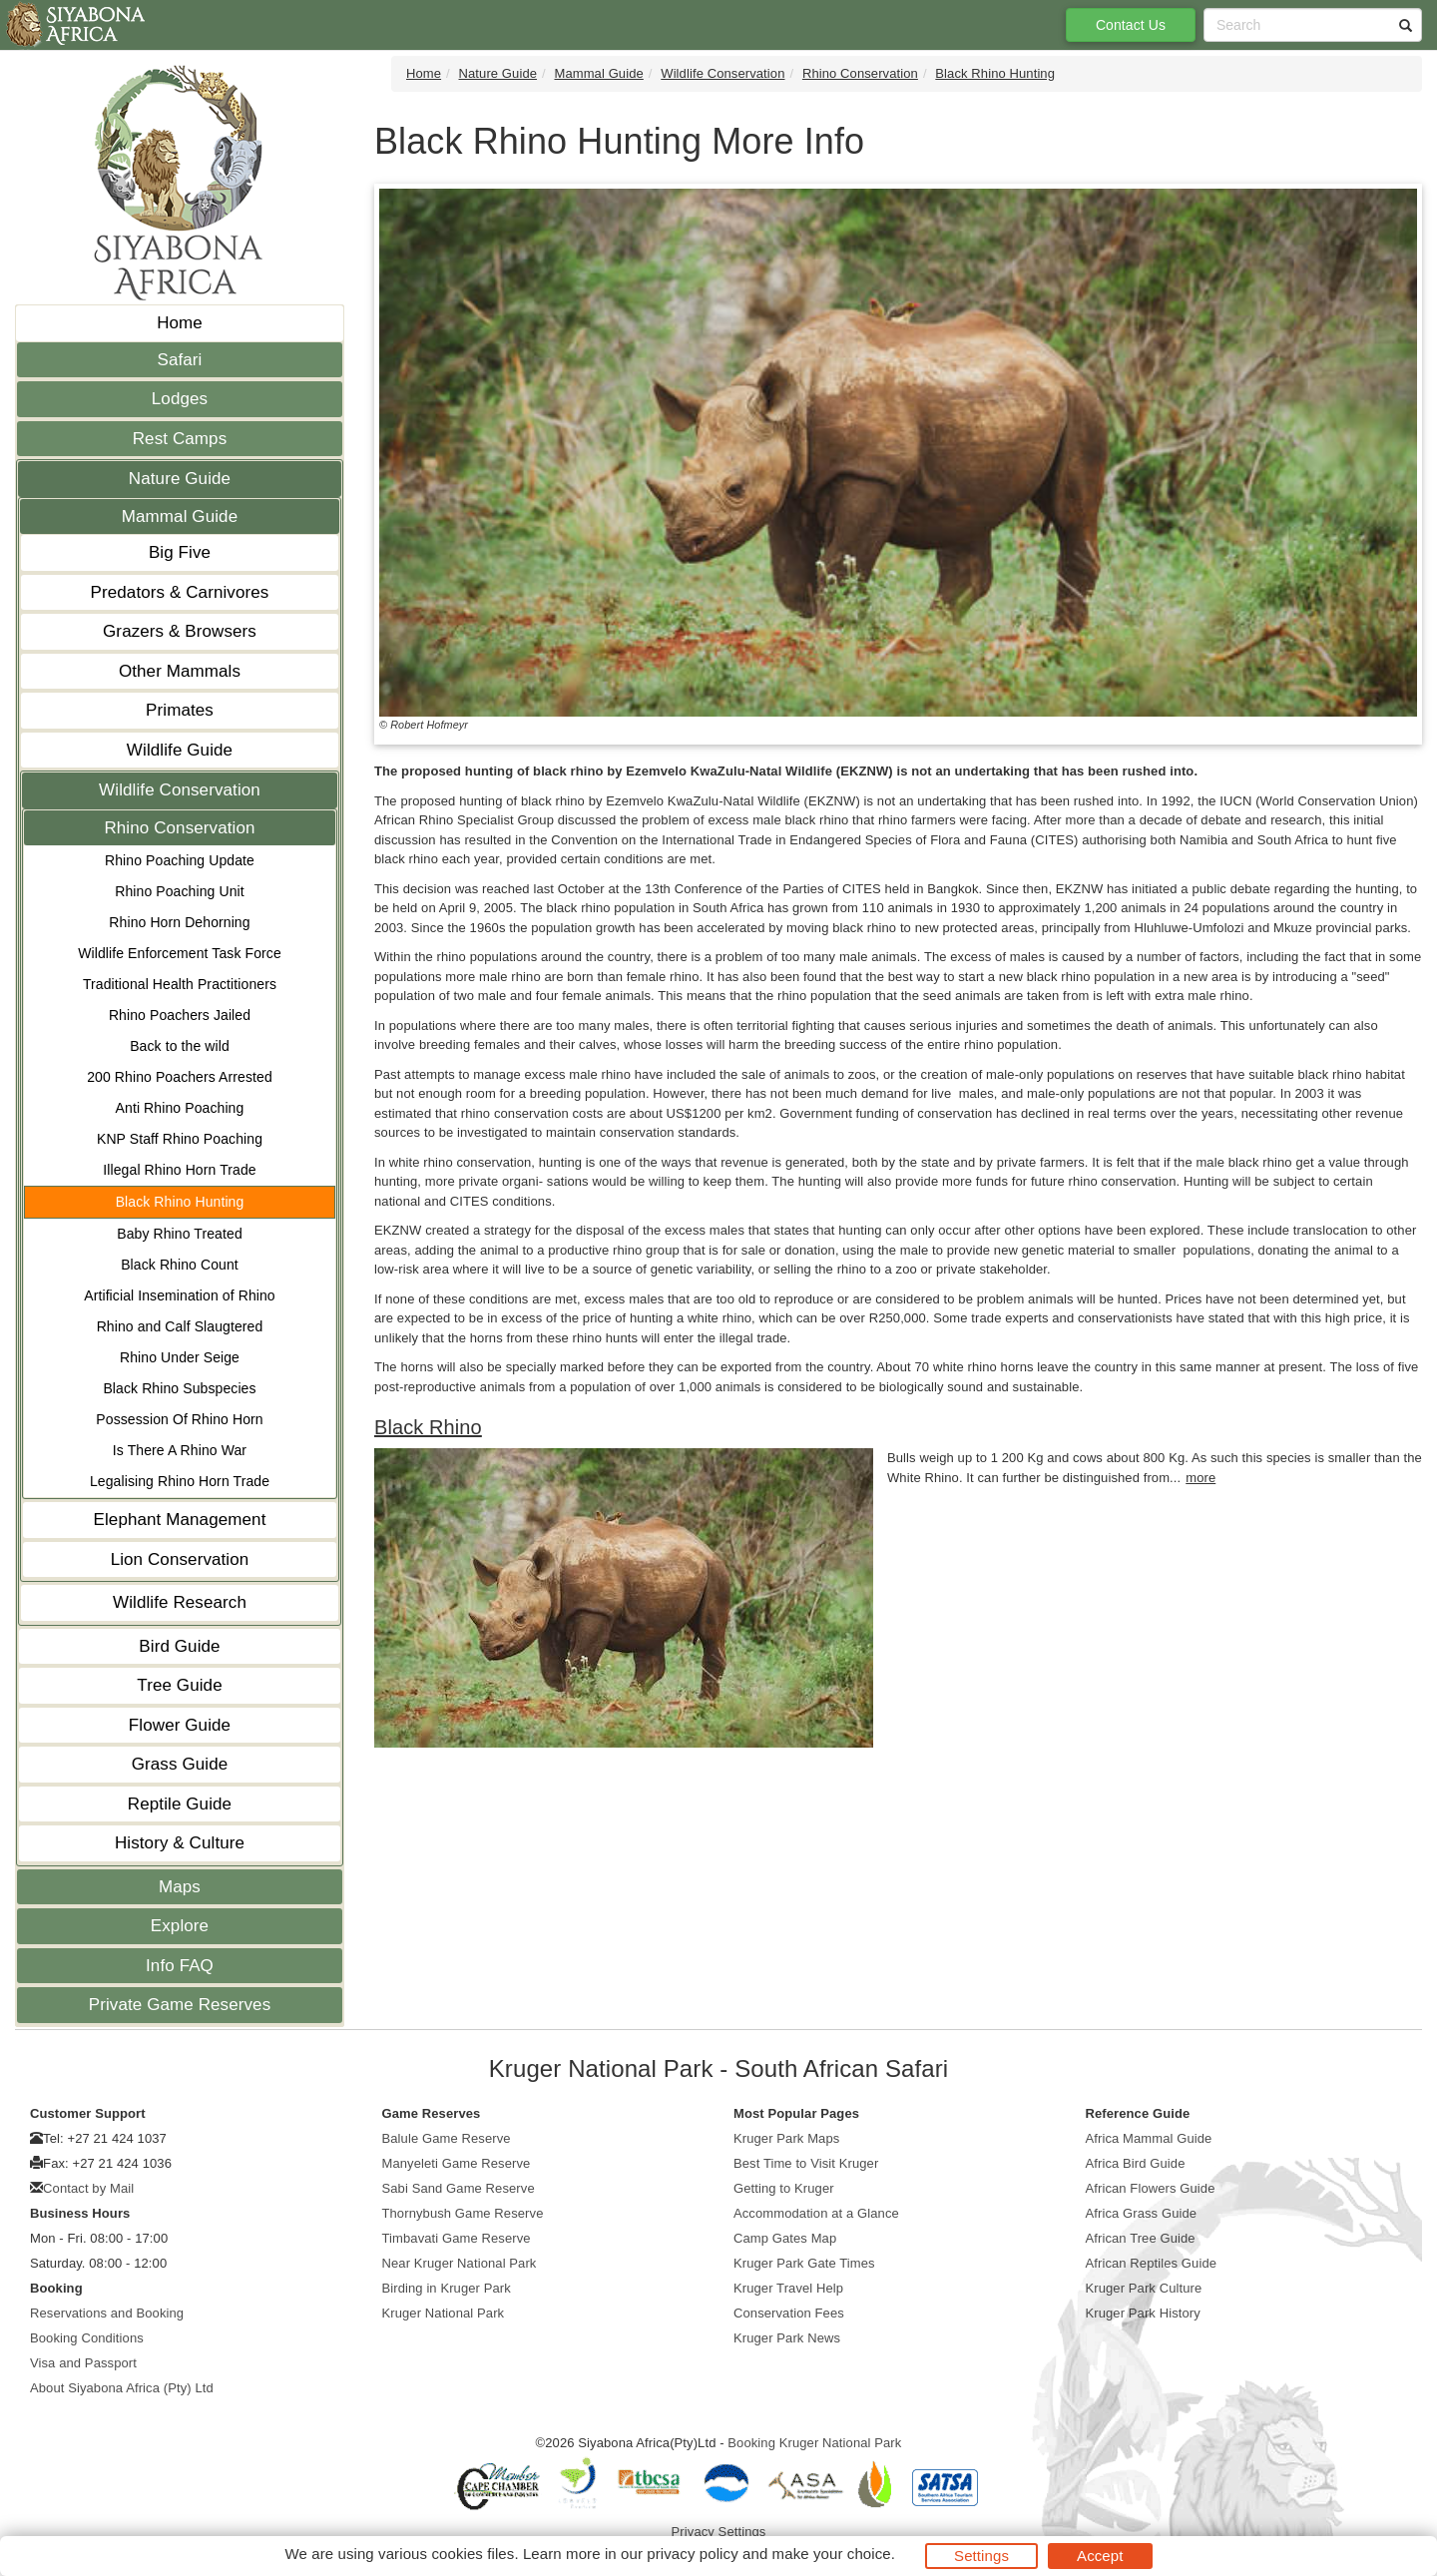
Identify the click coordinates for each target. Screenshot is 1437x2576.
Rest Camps (180, 438)
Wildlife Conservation (179, 789)
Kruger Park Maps (786, 2138)
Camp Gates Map (784, 2238)
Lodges (180, 398)
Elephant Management (180, 1519)
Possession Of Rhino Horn (179, 1419)
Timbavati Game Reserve (456, 2238)
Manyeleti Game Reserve (456, 2163)
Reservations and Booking (107, 2313)
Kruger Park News (786, 2337)
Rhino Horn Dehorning (179, 922)
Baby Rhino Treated (179, 1234)
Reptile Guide (180, 1804)
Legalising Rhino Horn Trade (179, 1481)
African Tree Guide (1141, 2238)
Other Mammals (179, 671)
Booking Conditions (87, 2337)
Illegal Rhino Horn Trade (179, 1170)
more (1200, 1477)
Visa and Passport (83, 2362)
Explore (180, 1925)
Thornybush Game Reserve (463, 2213)
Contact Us (1131, 25)
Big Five (180, 552)
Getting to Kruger (783, 2188)
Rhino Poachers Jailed (179, 1015)
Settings (981, 2555)
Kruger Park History (1143, 2313)
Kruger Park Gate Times (804, 2263)
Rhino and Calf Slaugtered (180, 1326)
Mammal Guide (180, 516)
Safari (179, 359)
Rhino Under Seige (180, 1357)
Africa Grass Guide (1142, 2213)
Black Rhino (428, 1427)
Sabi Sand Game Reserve (458, 2188)
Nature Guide (180, 478)
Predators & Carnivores (180, 592)
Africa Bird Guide (1136, 2163)
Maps (180, 1886)
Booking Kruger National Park (814, 2442)
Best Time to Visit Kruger (805, 2163)
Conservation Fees (788, 2313)
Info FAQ (180, 1965)
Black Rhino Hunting (180, 1202)
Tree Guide (179, 1685)
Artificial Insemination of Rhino (179, 1295)
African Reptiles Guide (1151, 2263)
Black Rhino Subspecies (179, 1388)
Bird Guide (179, 1646)
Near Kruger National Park (459, 2263)
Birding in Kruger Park (446, 2288)
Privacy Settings (719, 2531)
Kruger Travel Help (788, 2288)
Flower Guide (180, 1725)
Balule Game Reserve (446, 2138)
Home (180, 322)
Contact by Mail (88, 2188)
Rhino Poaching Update (179, 860)
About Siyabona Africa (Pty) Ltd (122, 2387)
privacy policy (692, 2553)
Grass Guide (180, 1764)
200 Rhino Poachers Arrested (179, 1077)
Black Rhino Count (180, 1265)
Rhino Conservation (179, 827)
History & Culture (179, 1842)
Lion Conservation (180, 1559)
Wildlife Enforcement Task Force (179, 953)
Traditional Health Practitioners (179, 984)
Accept (1100, 2555)
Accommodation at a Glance (816, 2213)
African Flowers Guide (1150, 2188)
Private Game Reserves (180, 2004)
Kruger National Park (443, 2313)
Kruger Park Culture (1144, 2288)
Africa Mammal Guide (1149, 2138)
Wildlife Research (179, 1602)
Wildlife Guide (180, 750)
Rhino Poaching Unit (179, 891)
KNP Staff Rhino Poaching (179, 1139)
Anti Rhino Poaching (180, 1108)
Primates (180, 710)
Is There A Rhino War (179, 1450)
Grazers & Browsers (179, 631)
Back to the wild (180, 1046)
